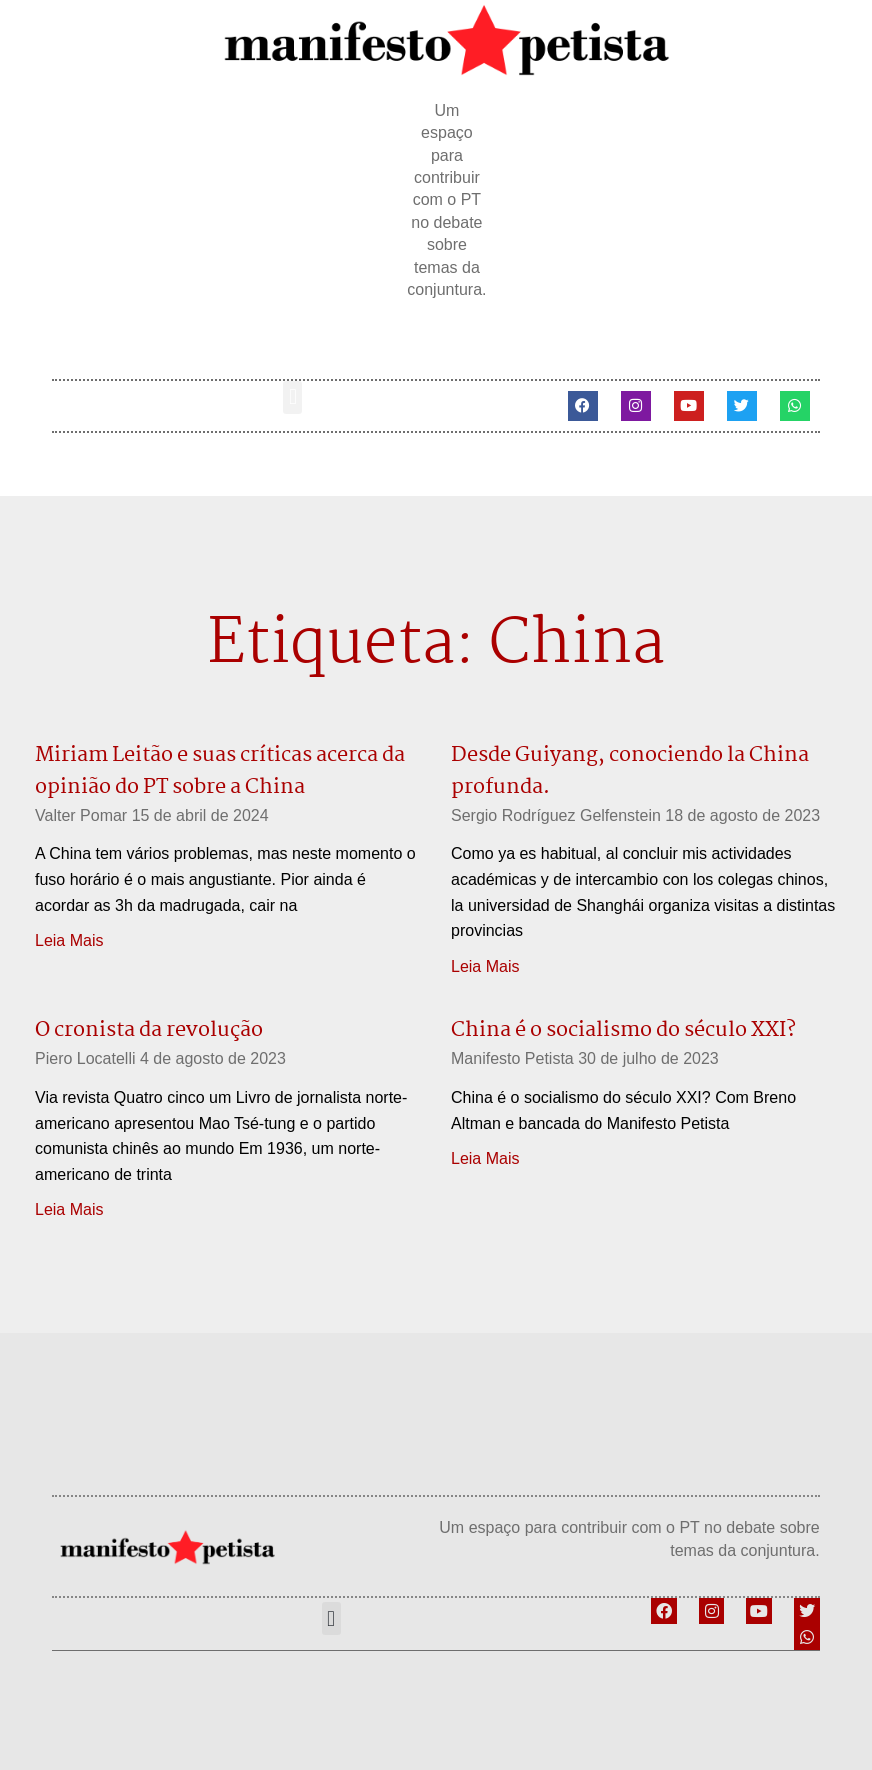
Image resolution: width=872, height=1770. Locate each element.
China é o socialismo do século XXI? (623, 1030)
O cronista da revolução (149, 1030)
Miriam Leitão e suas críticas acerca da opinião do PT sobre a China (220, 771)
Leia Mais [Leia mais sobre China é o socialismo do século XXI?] (485, 1158)
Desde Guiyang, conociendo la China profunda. (630, 771)
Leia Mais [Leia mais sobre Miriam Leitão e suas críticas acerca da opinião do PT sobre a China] (69, 940)
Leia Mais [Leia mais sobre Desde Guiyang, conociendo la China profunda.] (485, 966)
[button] (292, 397)
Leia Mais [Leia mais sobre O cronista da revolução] (69, 1209)
